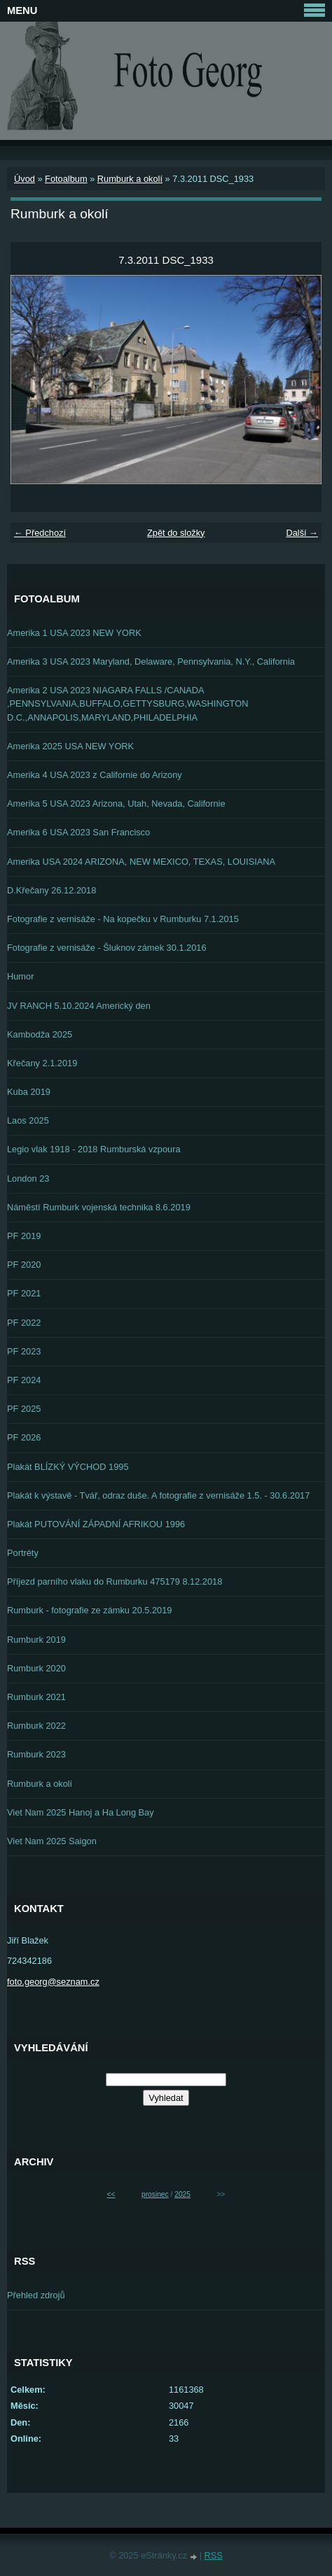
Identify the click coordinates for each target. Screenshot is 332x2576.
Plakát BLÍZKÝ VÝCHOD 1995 (68, 1467)
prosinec (155, 2194)
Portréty (23, 1553)
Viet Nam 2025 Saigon (52, 1841)
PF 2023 (24, 1351)
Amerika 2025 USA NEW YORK (70, 746)
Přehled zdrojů (36, 2295)
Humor (20, 976)
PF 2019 (24, 1236)
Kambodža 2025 (39, 1034)
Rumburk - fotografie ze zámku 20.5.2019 (89, 1610)
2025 (182, 2194)
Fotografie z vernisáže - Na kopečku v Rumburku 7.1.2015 (123, 919)
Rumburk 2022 (36, 1725)
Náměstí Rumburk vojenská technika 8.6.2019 (99, 1207)
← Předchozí (40, 533)
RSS (214, 2555)
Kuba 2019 (28, 1092)
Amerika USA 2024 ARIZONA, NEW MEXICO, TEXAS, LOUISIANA (141, 861)
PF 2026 (24, 1437)
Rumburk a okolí (129, 179)
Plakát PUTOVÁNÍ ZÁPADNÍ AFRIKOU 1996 (96, 1524)
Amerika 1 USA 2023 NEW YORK (74, 633)
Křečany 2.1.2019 (42, 1063)
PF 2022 (24, 1322)
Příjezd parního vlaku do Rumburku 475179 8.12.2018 (114, 1581)
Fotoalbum (66, 179)
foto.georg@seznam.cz (53, 1981)
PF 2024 (24, 1380)
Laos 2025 (28, 1120)
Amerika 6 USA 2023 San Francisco (78, 832)
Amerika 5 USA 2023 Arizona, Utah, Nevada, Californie (116, 803)
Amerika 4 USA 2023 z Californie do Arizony (94, 775)
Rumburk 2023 (36, 1754)
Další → (302, 533)
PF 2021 (24, 1293)
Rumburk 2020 (36, 1668)
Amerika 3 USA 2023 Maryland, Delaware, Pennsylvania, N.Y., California (151, 661)
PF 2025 (24, 1408)
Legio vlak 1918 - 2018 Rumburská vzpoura (94, 1149)
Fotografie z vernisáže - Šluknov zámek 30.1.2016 (107, 947)
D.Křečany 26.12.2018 (51, 890)
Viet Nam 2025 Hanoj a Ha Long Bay (80, 1812)
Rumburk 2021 (36, 1697)
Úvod (24, 179)
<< (111, 2194)
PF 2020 (24, 1264)
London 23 (28, 1178)
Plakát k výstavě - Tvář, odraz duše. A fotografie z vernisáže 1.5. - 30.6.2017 (158, 1495)
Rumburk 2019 (36, 1639)
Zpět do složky (176, 533)
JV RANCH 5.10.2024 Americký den (79, 1005)
